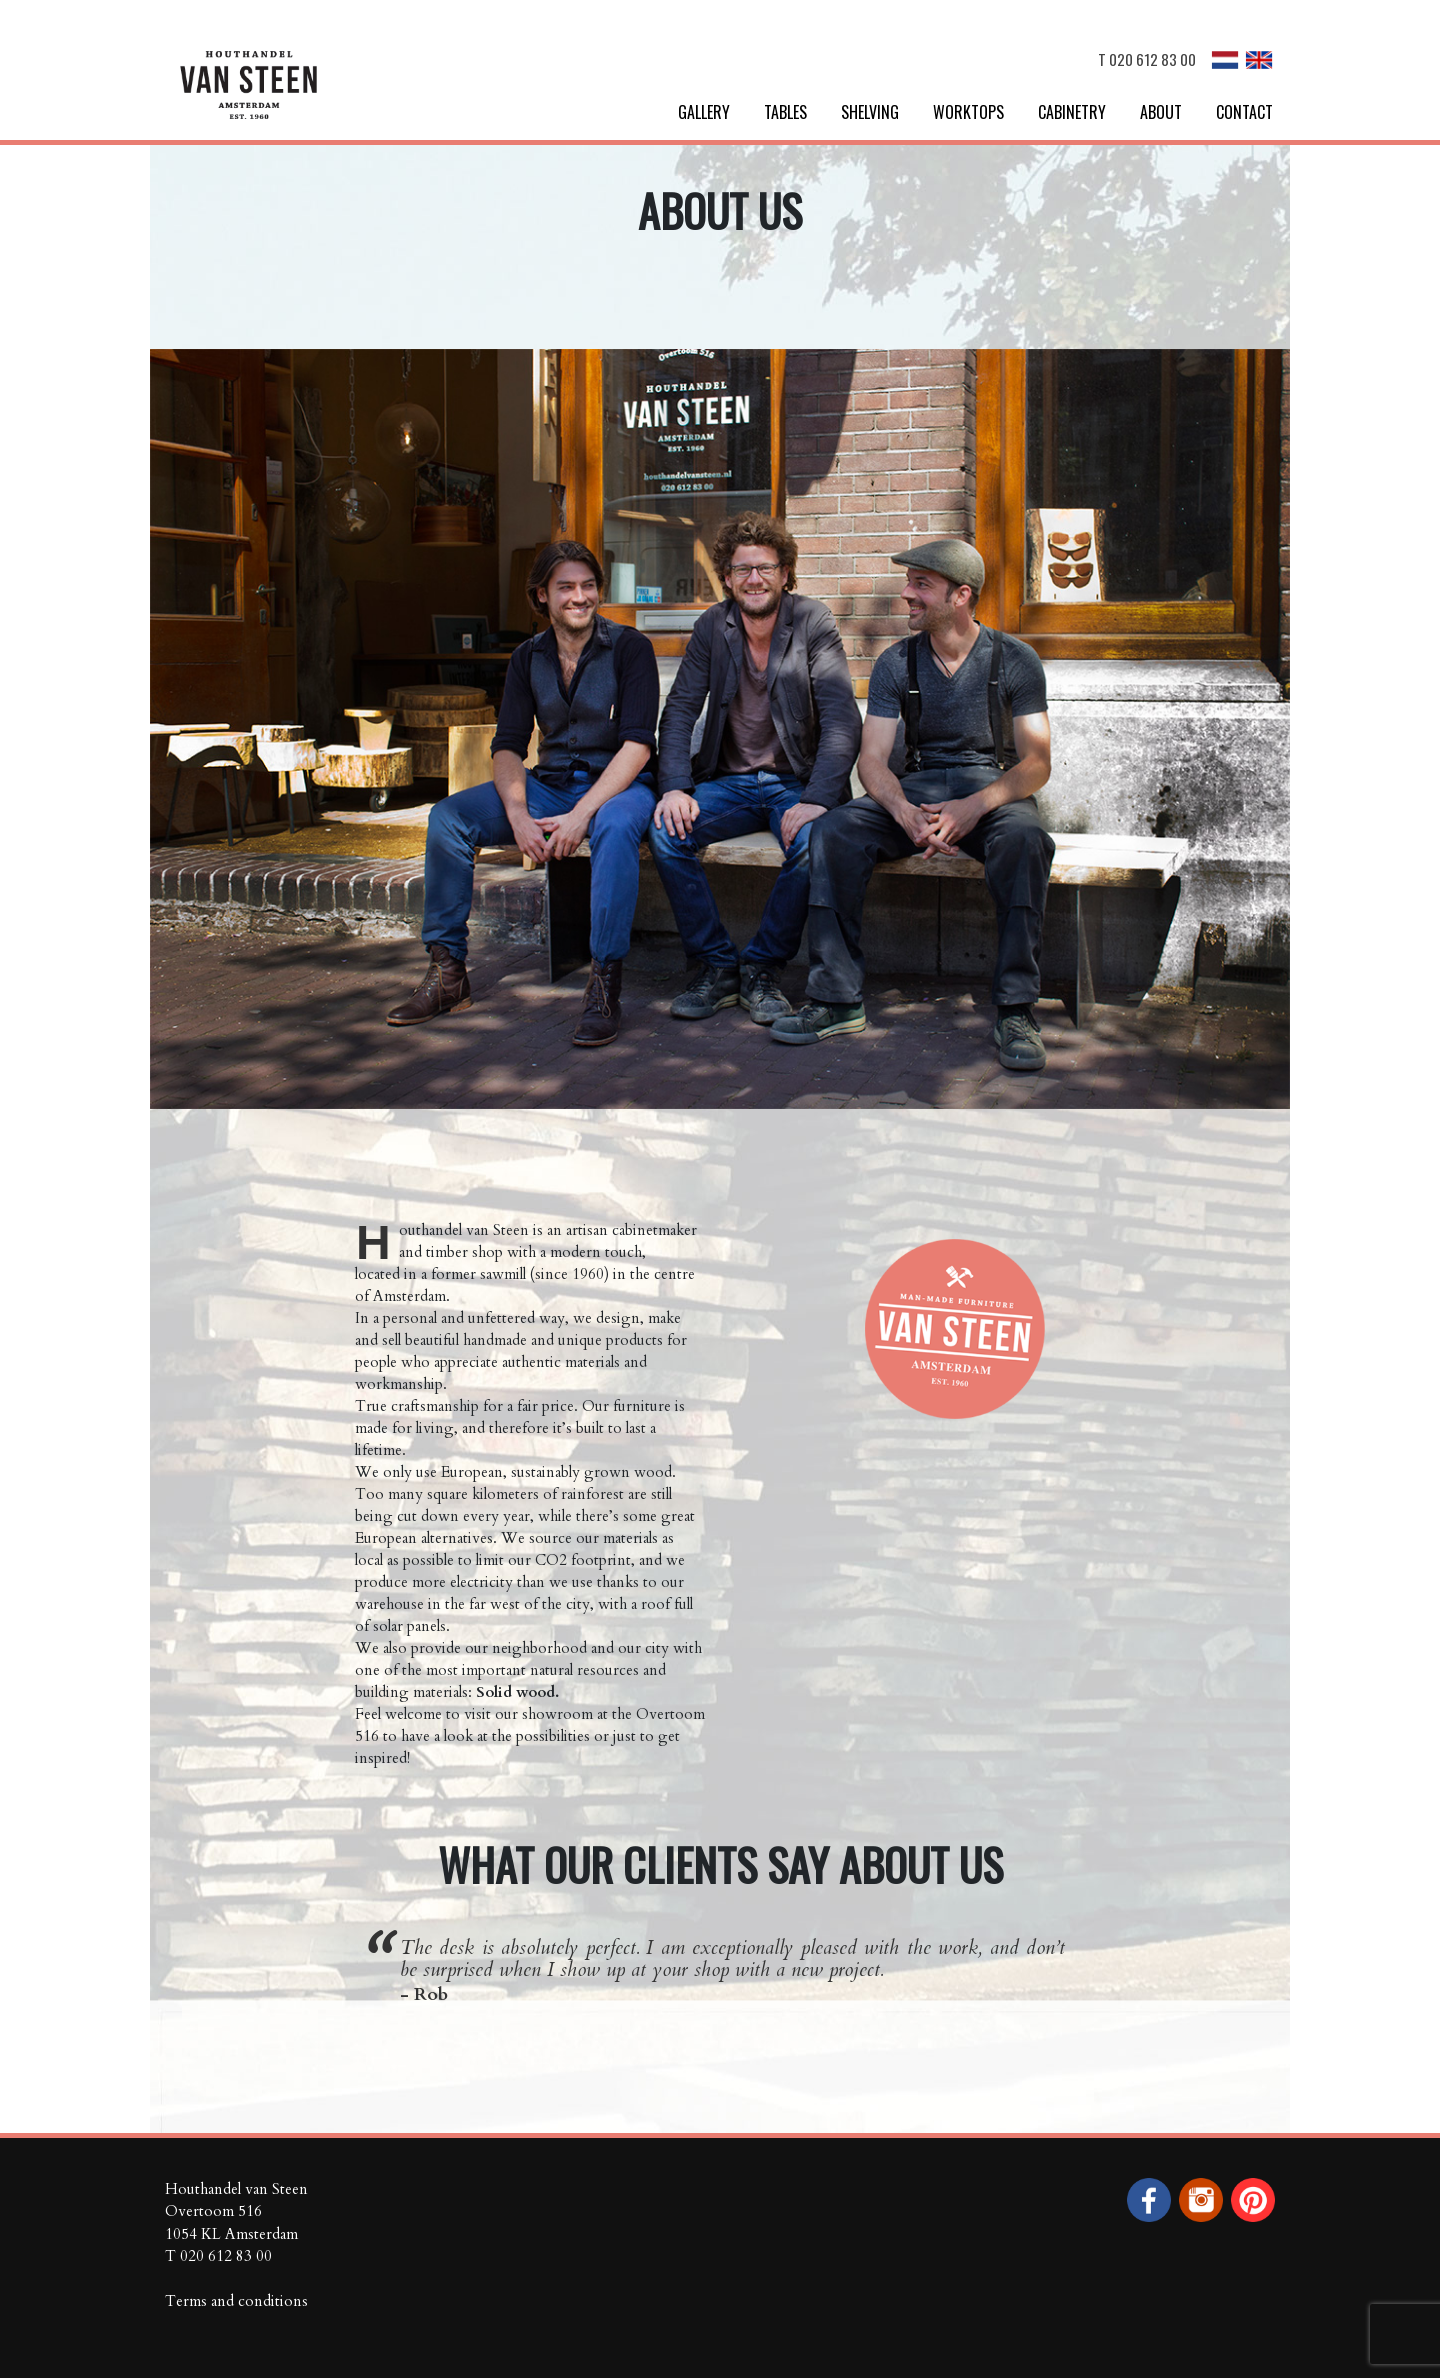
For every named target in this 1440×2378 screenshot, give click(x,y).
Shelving (870, 112)
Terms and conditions (236, 2301)
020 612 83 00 (1152, 59)
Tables (785, 112)
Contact (1244, 112)
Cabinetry (1072, 112)
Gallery (704, 112)
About (1161, 112)
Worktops (968, 112)
